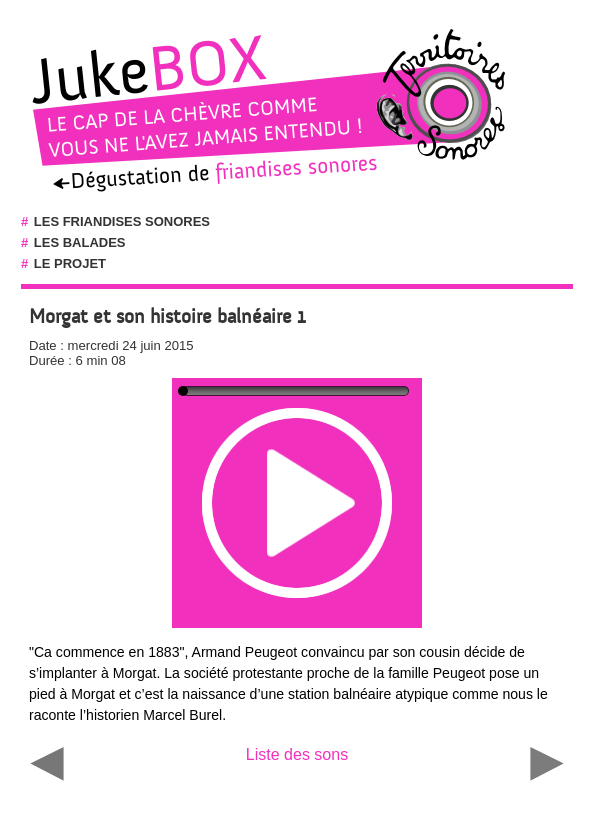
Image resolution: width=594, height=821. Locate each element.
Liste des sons (297, 754)
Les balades (80, 242)
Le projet (70, 263)
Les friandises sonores (122, 221)
